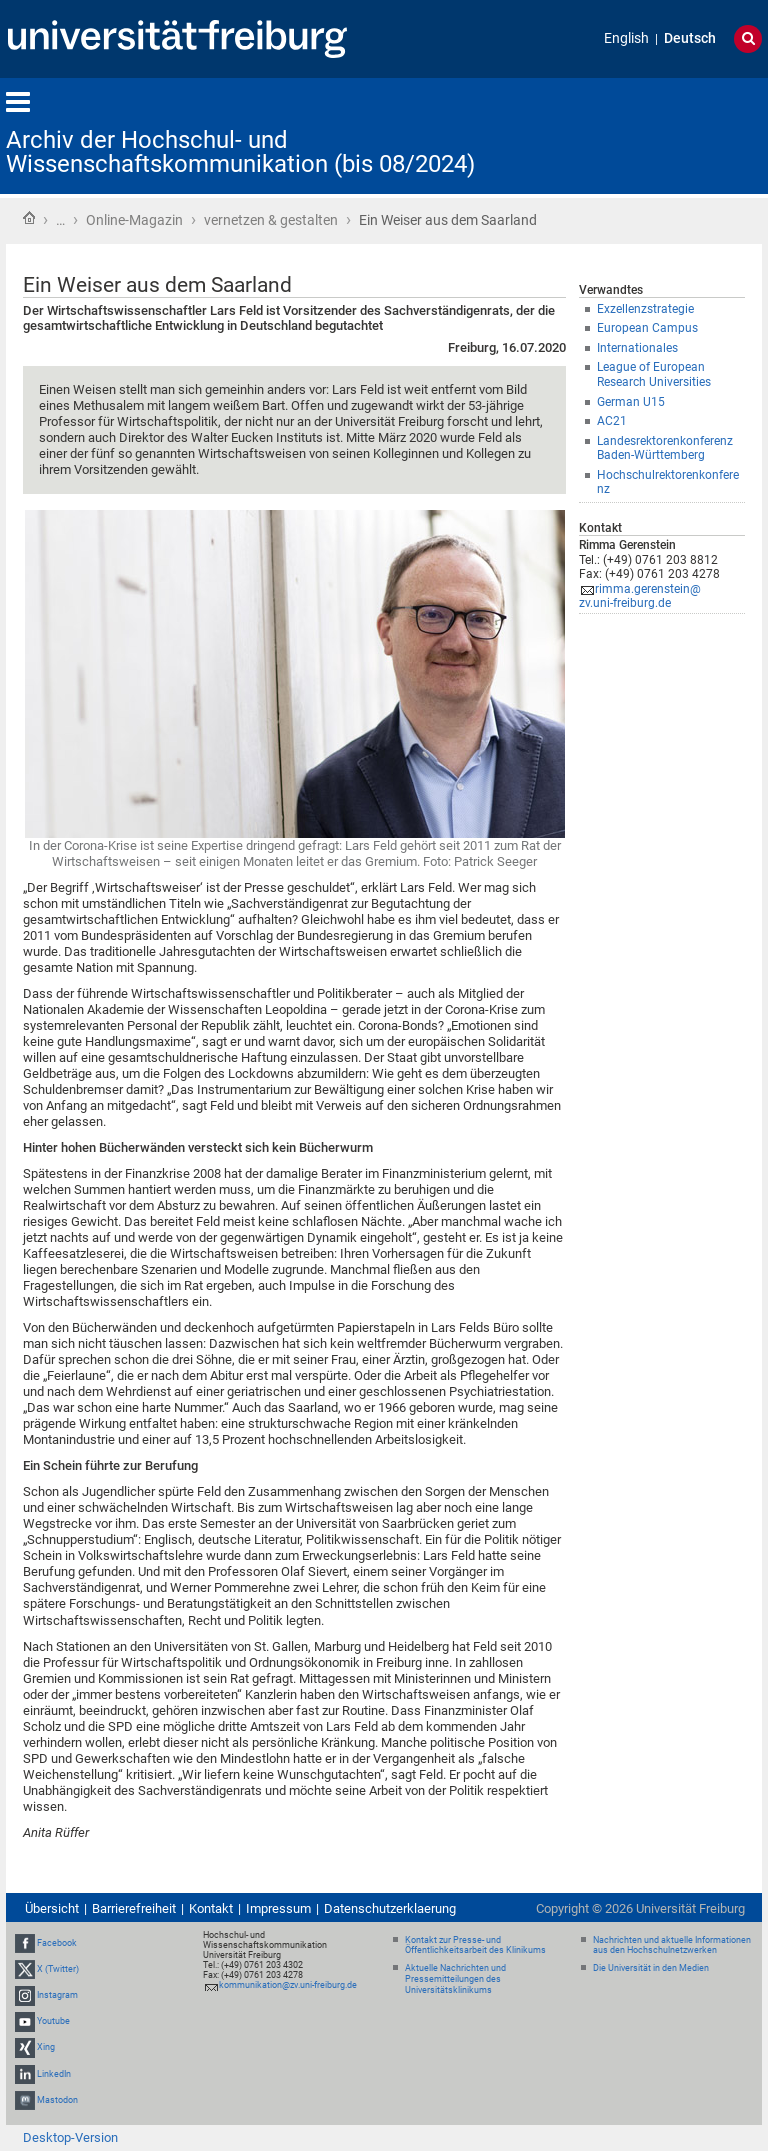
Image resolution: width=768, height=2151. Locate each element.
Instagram (57, 1995)
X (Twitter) (58, 1969)
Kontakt (211, 1908)
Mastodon (57, 2100)
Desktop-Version (70, 2137)
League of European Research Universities (654, 374)
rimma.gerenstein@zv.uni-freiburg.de (640, 596)
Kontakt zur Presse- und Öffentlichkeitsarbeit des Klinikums (475, 1945)
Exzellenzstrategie (645, 309)
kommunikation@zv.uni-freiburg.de (288, 1985)
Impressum (278, 1908)
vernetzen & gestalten (271, 220)
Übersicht (52, 1908)
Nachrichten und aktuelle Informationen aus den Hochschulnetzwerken (672, 1945)
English (626, 38)
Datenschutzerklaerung (390, 1908)
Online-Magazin (134, 220)
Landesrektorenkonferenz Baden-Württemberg (665, 448)
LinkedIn (54, 2074)
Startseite (29, 218)
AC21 (612, 421)
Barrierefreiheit (134, 1908)
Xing (46, 2048)
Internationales (637, 348)
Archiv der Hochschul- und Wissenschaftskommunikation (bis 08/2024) (240, 152)
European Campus (647, 328)
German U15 (631, 402)
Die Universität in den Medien (651, 1968)
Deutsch (690, 38)
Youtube (53, 2021)
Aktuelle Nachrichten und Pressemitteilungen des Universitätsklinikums (455, 1979)
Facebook (57, 1943)
